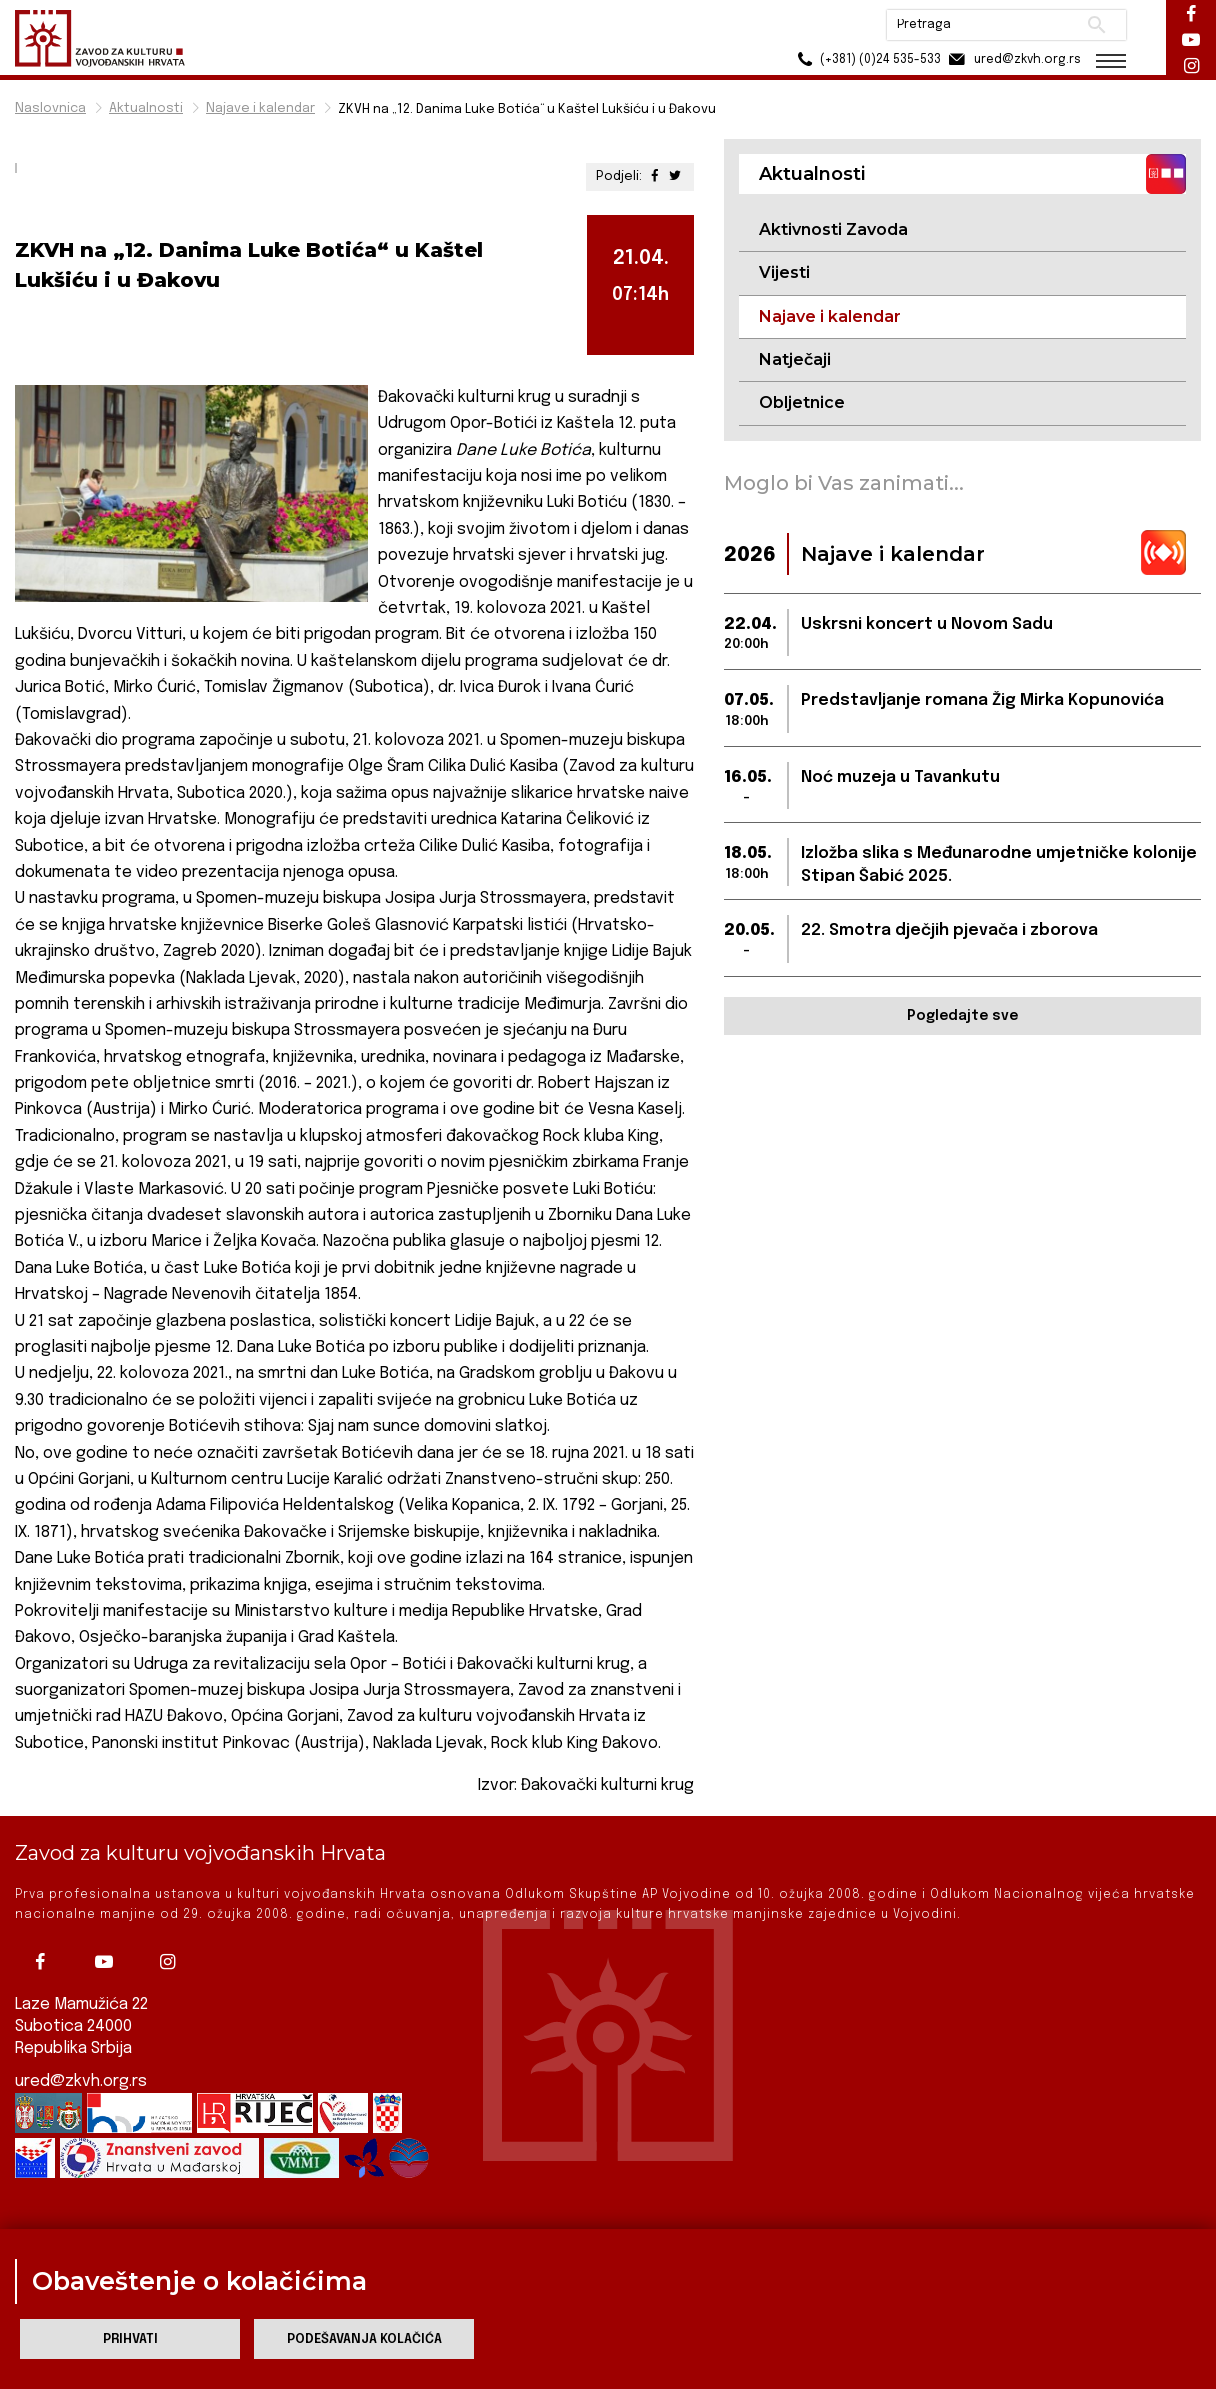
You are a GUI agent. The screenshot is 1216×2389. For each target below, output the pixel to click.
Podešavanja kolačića (364, 2339)
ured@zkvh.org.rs (81, 2081)
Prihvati (130, 2339)
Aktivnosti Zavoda (833, 229)
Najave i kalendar (260, 108)
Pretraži (1096, 25)
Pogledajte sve (962, 1016)
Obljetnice (802, 402)
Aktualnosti (146, 108)
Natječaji (795, 359)
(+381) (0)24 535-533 (866, 59)
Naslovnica (50, 108)
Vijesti (784, 272)
